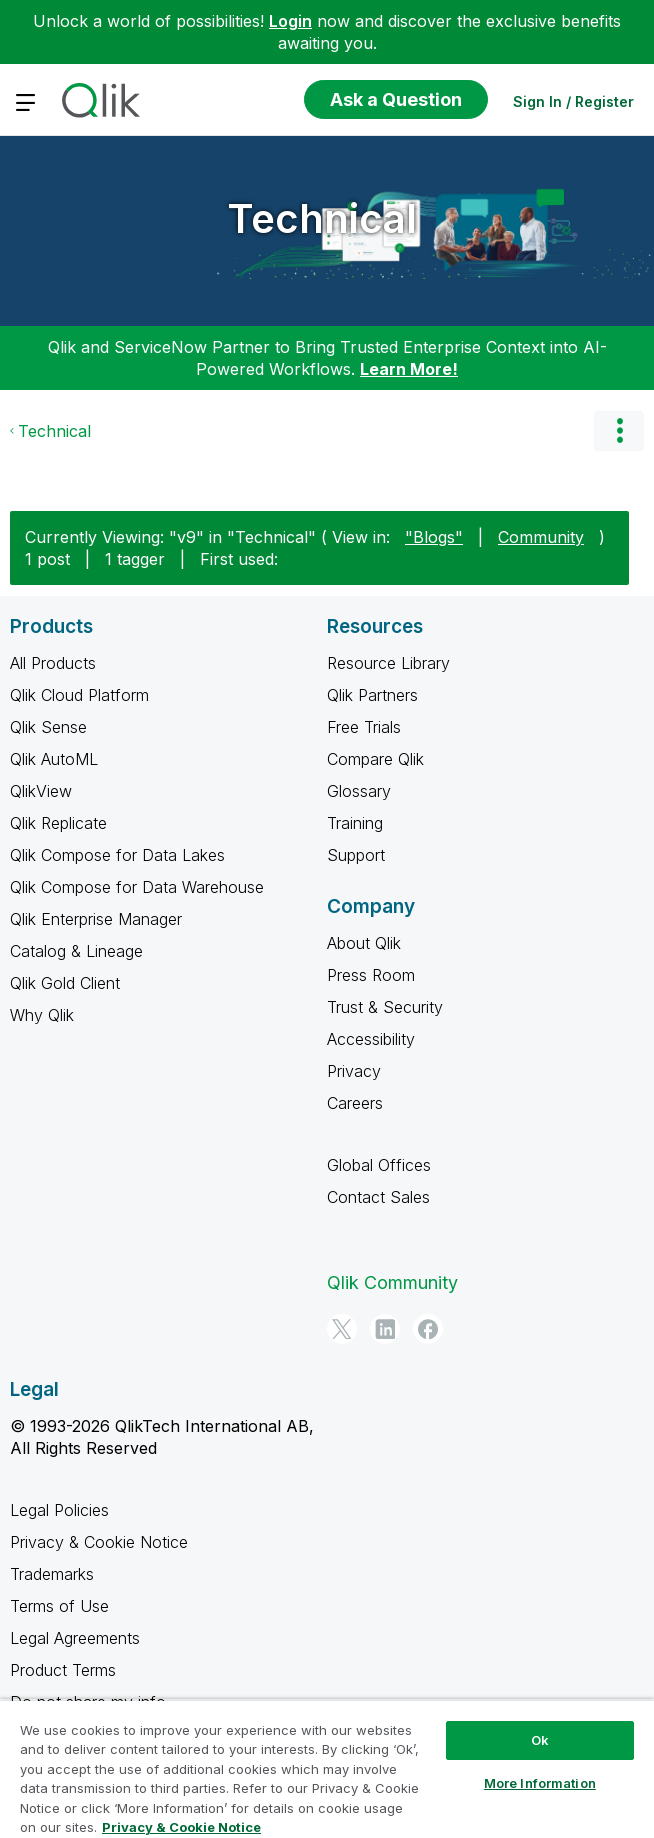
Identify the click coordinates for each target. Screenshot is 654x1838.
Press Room (371, 975)
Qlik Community (392, 1282)
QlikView (41, 791)
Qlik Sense (48, 727)
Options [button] (619, 431)
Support (356, 855)
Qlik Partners (372, 695)
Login (290, 21)
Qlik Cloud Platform (79, 695)
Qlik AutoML (54, 759)
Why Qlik (42, 1015)
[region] (327, 1768)
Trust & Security (385, 1007)
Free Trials (364, 727)
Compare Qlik (375, 759)
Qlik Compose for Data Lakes (117, 855)
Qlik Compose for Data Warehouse (137, 887)
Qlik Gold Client (65, 983)
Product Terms (63, 1670)
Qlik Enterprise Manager (96, 919)
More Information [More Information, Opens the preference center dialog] (540, 1783)
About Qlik (364, 943)
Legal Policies (59, 1510)
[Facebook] (428, 1329)
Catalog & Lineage (76, 951)
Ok (540, 1740)
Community (541, 537)
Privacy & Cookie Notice (99, 1542)
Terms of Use (59, 1606)
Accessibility (371, 1039)
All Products (53, 663)
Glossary (359, 791)
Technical (322, 218)
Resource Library (388, 663)
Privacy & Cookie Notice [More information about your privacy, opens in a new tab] (181, 1827)
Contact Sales (378, 1197)
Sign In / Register (573, 101)
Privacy (354, 1071)
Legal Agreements (75, 1638)
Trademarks (52, 1574)
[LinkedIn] (385, 1329)
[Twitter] (342, 1329)
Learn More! (409, 369)
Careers (355, 1103)
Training (355, 823)
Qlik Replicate (58, 823)
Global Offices (379, 1165)
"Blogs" (434, 537)
